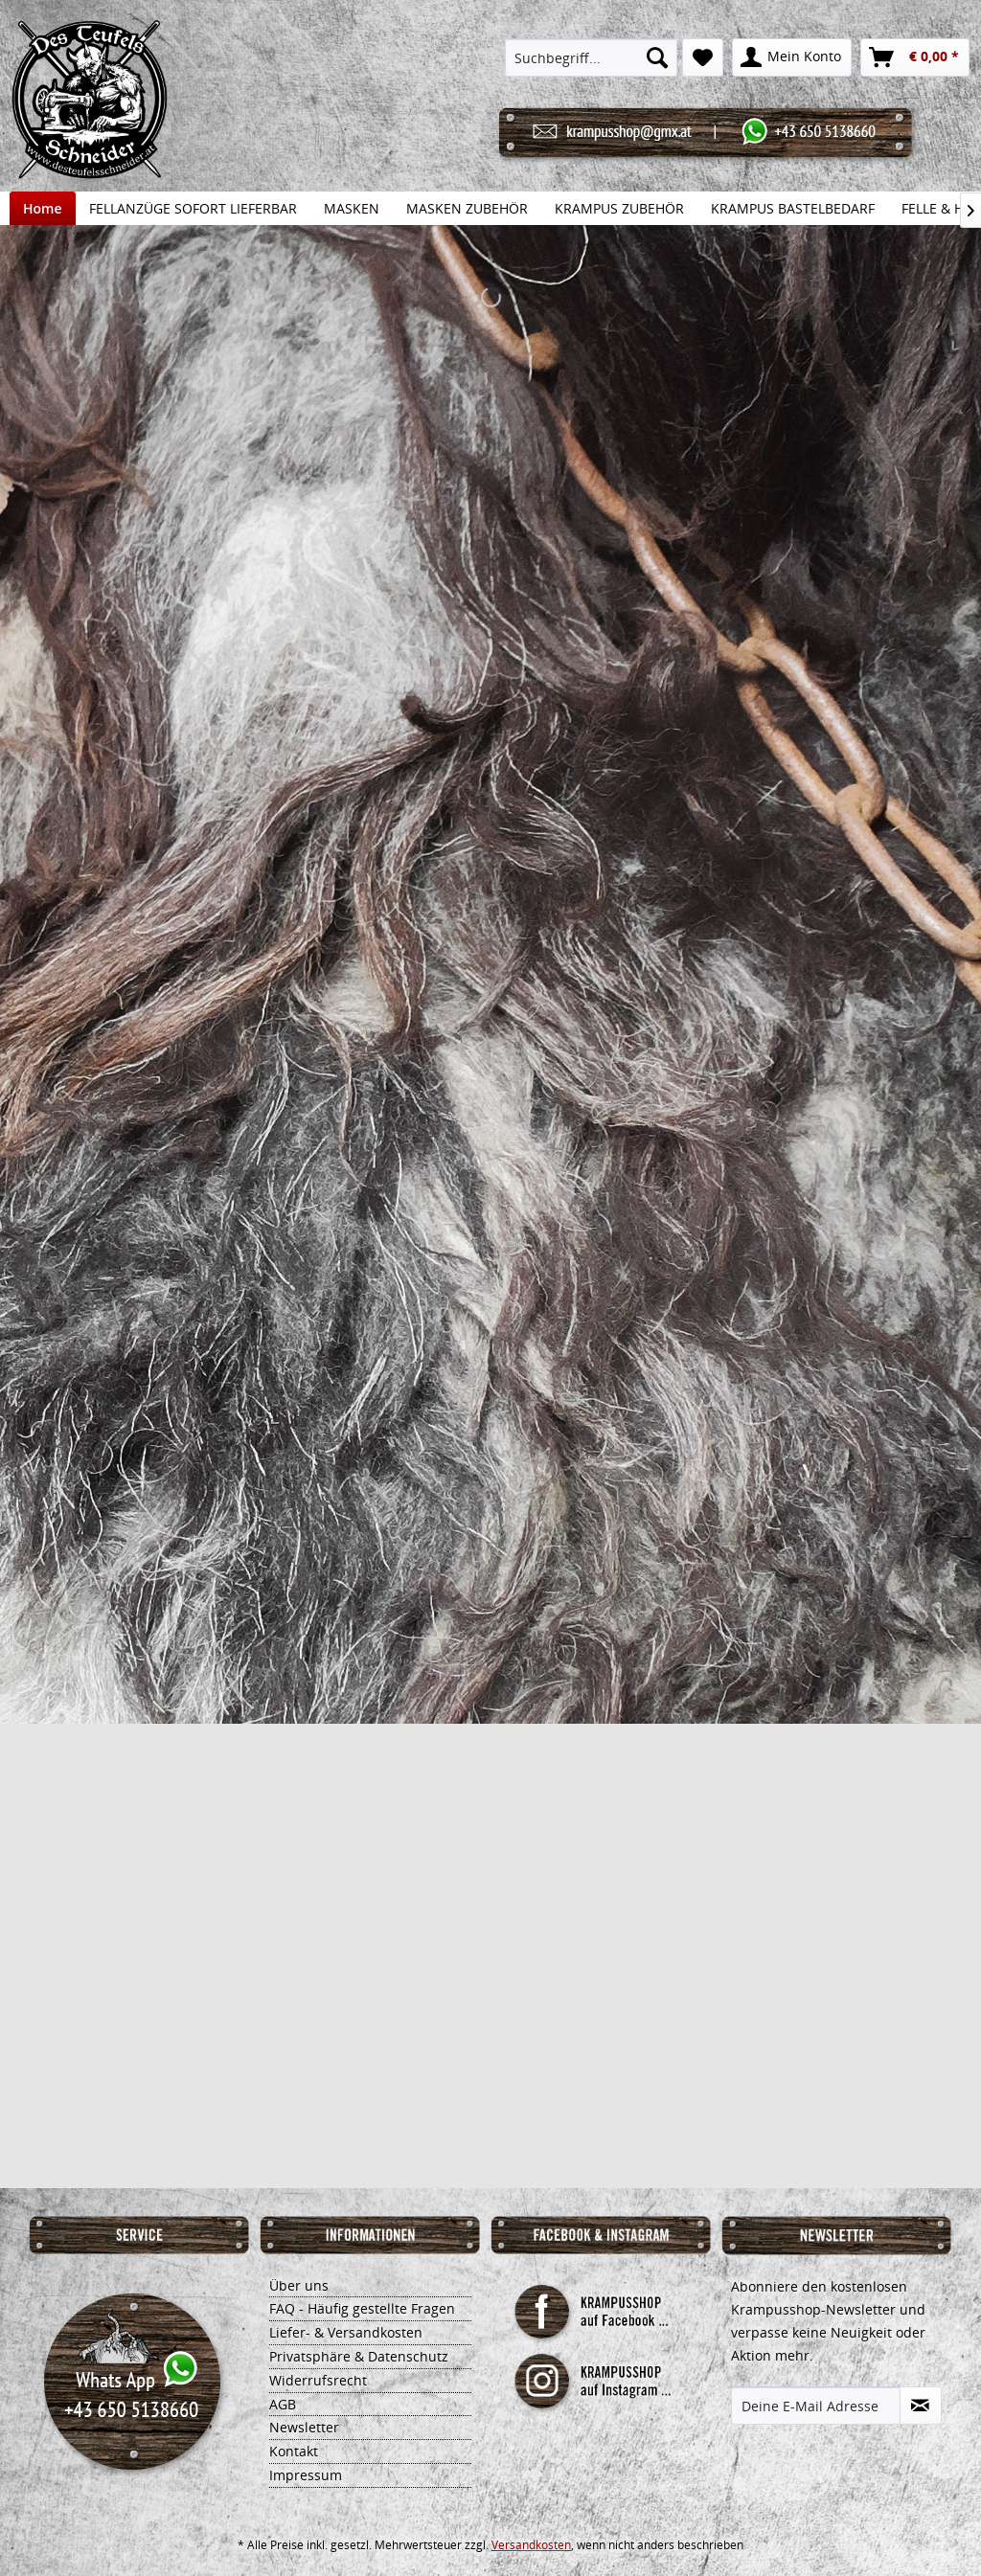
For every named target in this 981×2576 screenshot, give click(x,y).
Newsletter (304, 2427)
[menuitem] (590, 57)
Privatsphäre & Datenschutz (358, 2356)
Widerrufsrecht (318, 2380)
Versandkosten (531, 2545)
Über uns (299, 2285)
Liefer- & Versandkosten (345, 2332)
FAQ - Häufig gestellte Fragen (362, 2308)
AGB (282, 2404)
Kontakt (293, 2451)
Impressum (305, 2475)
